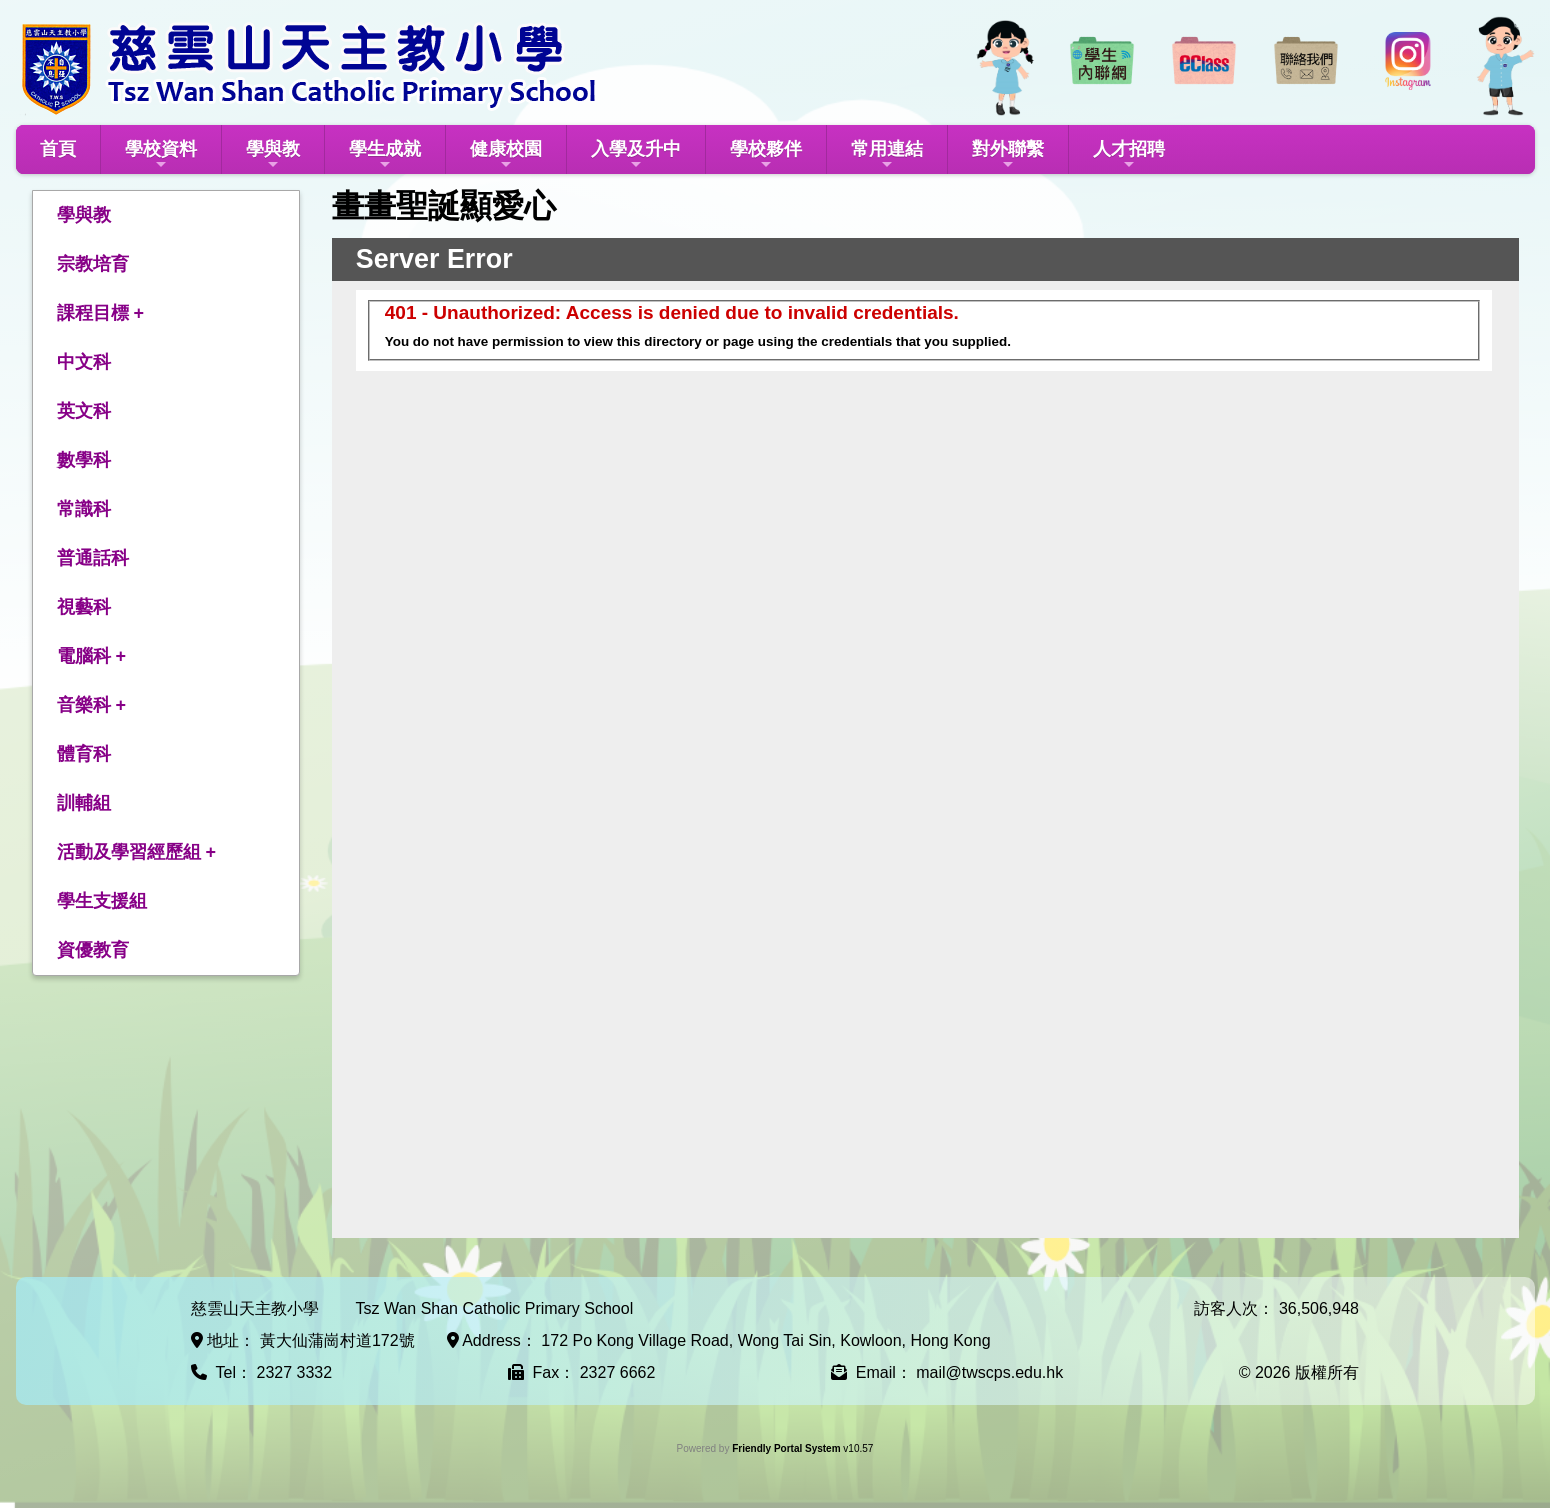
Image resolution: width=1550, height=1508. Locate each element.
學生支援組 (102, 901)
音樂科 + (92, 705)
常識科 (84, 509)
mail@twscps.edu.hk (989, 1372)
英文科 (84, 411)
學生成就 (385, 155)
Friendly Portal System (787, 1448)
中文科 (84, 362)
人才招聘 (1129, 155)
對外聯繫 (1008, 155)
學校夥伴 (766, 155)
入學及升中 (636, 155)
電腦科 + (92, 656)
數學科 (84, 460)
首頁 (58, 149)
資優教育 (93, 950)
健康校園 (506, 155)
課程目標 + (101, 313)
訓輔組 (84, 803)
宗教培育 (93, 264)
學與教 (273, 155)
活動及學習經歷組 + (137, 852)
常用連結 (887, 155)
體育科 (84, 754)
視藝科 (84, 607)
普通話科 (93, 558)
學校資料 (161, 155)
